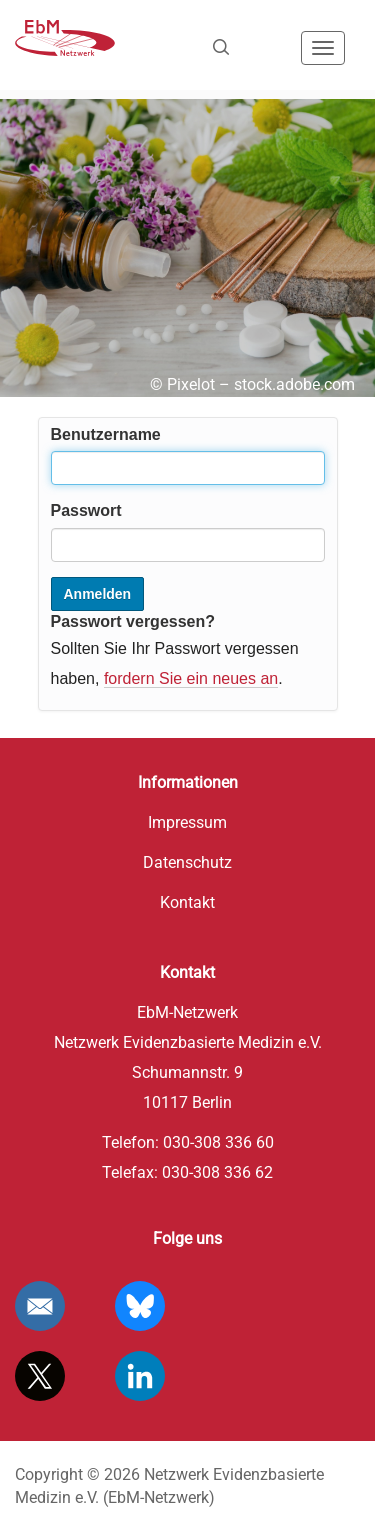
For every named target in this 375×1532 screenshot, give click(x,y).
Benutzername (106, 434)
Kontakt (187, 902)
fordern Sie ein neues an (191, 678)
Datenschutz (187, 862)
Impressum (187, 822)
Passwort (86, 510)
